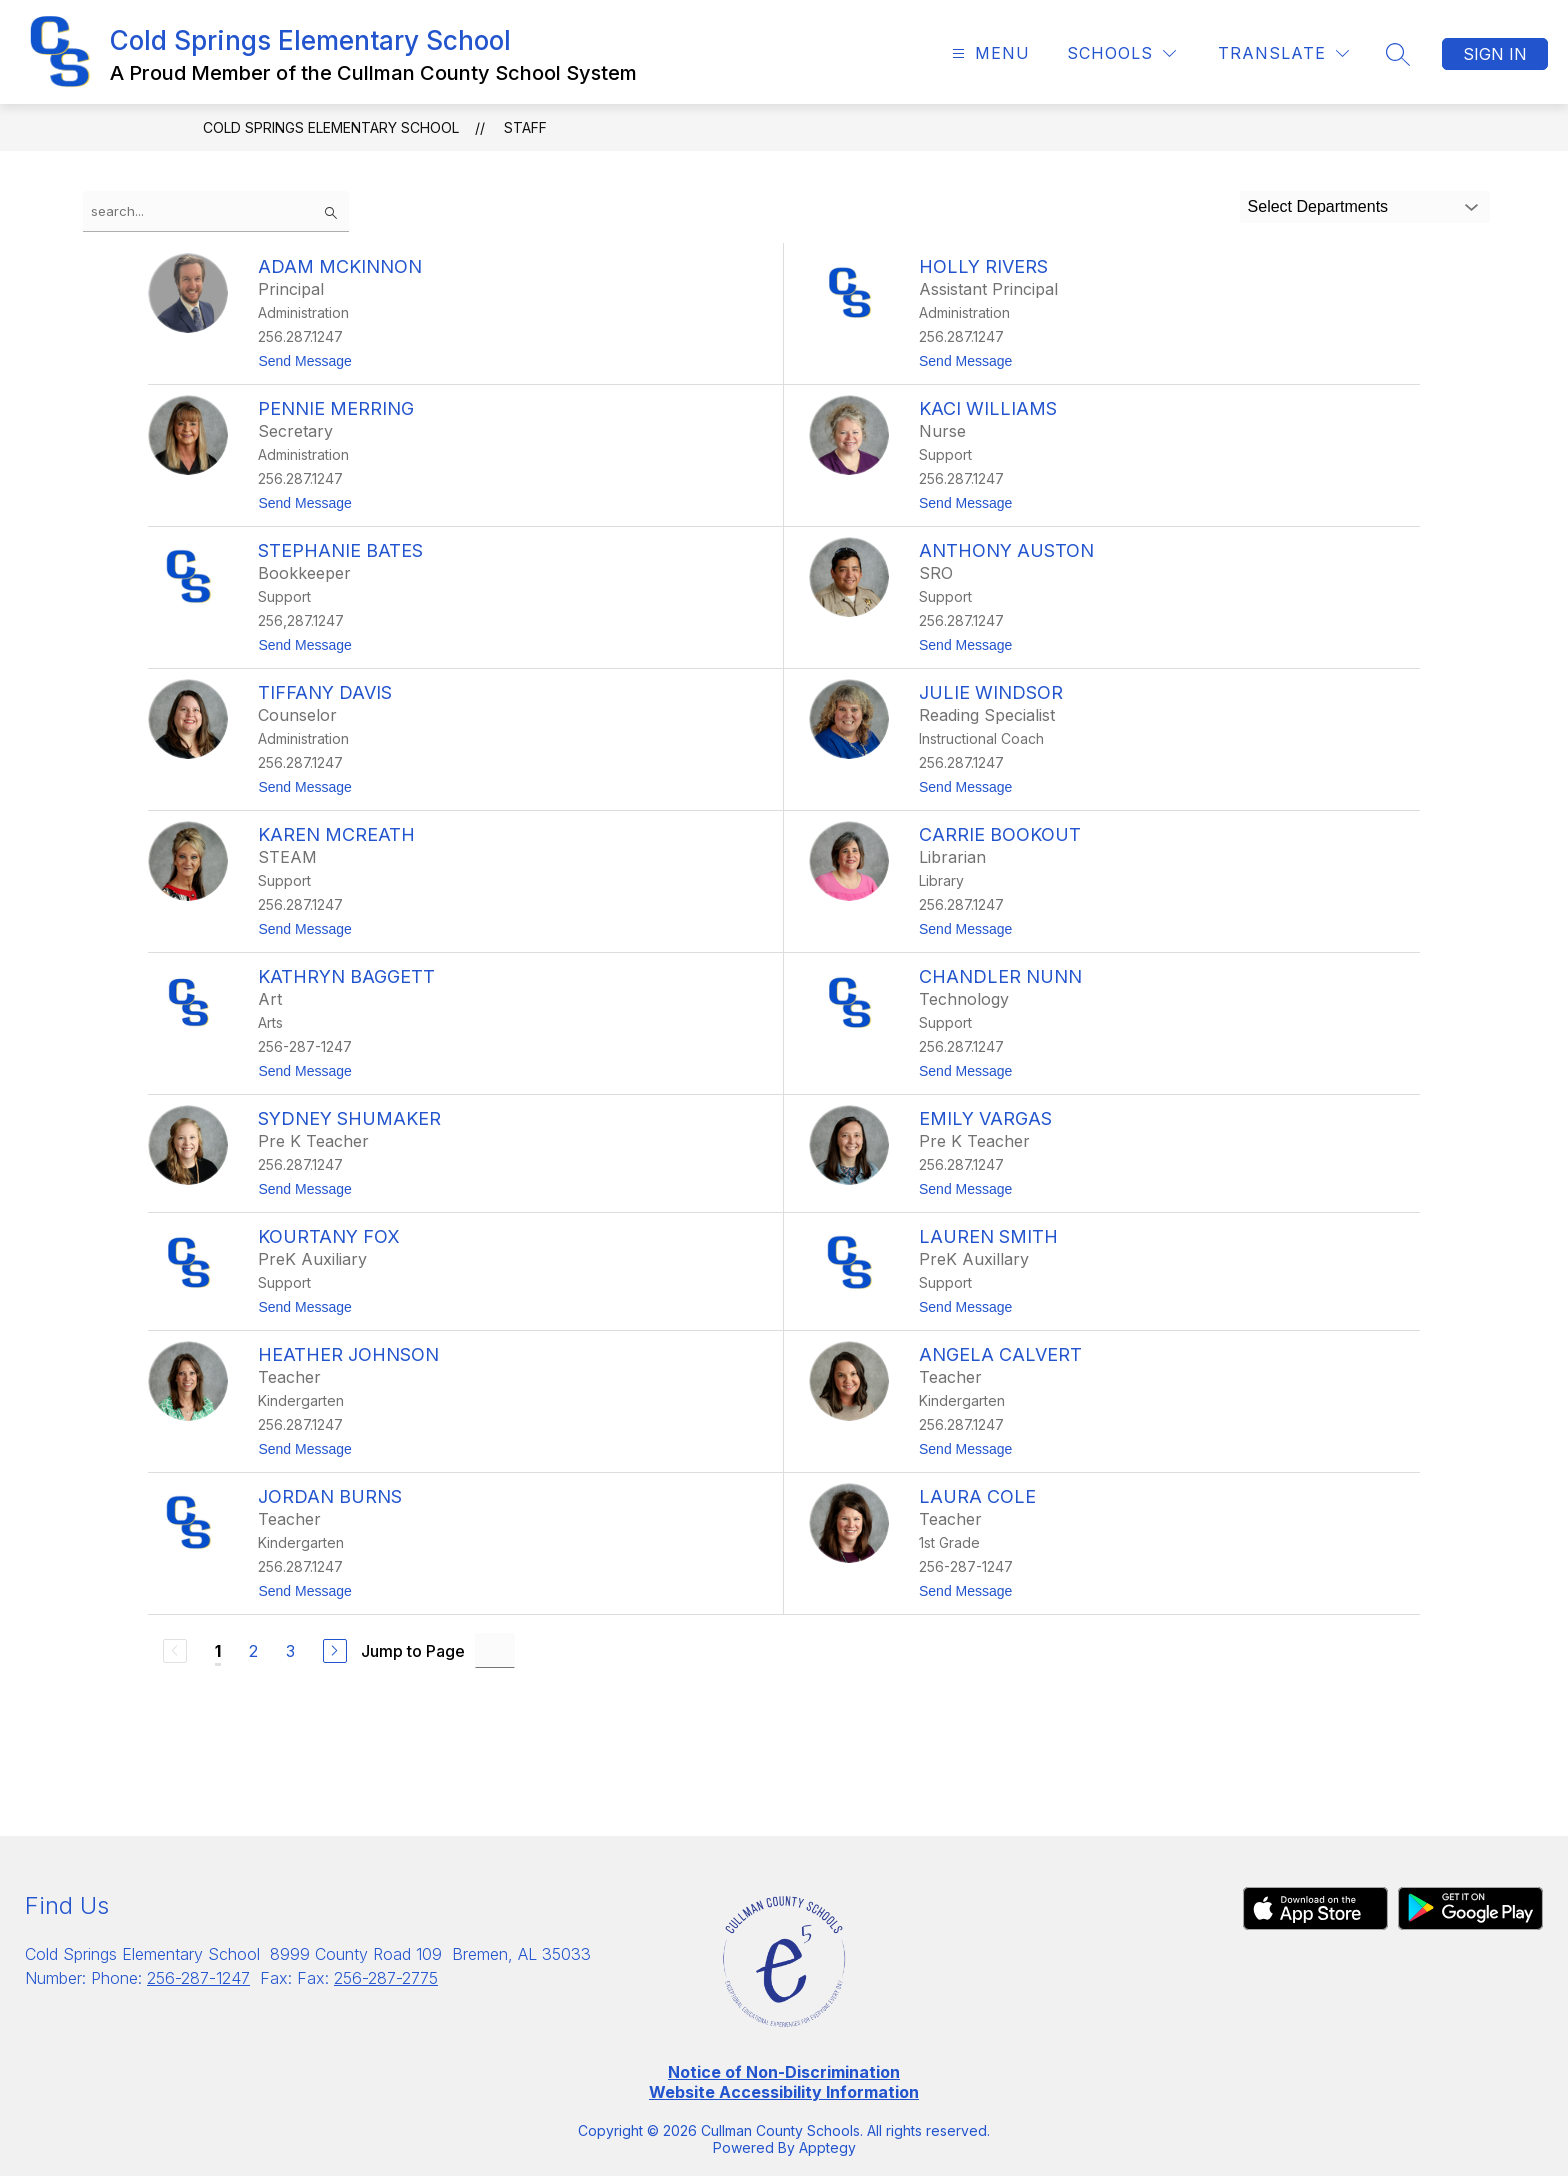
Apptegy (827, 2147)
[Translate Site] (1283, 53)
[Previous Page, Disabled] (175, 1651)
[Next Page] (335, 1651)
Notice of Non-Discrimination (784, 2072)
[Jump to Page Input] (495, 1650)
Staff (525, 127)
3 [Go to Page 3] (290, 1651)
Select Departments (1318, 206)
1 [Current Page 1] (218, 1651)
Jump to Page (413, 1651)
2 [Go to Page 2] (253, 1651)
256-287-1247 (198, 1978)
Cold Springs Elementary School (331, 127)
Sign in (1495, 54)
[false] (216, 211)
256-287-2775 (386, 1978)
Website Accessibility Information (784, 2092)
